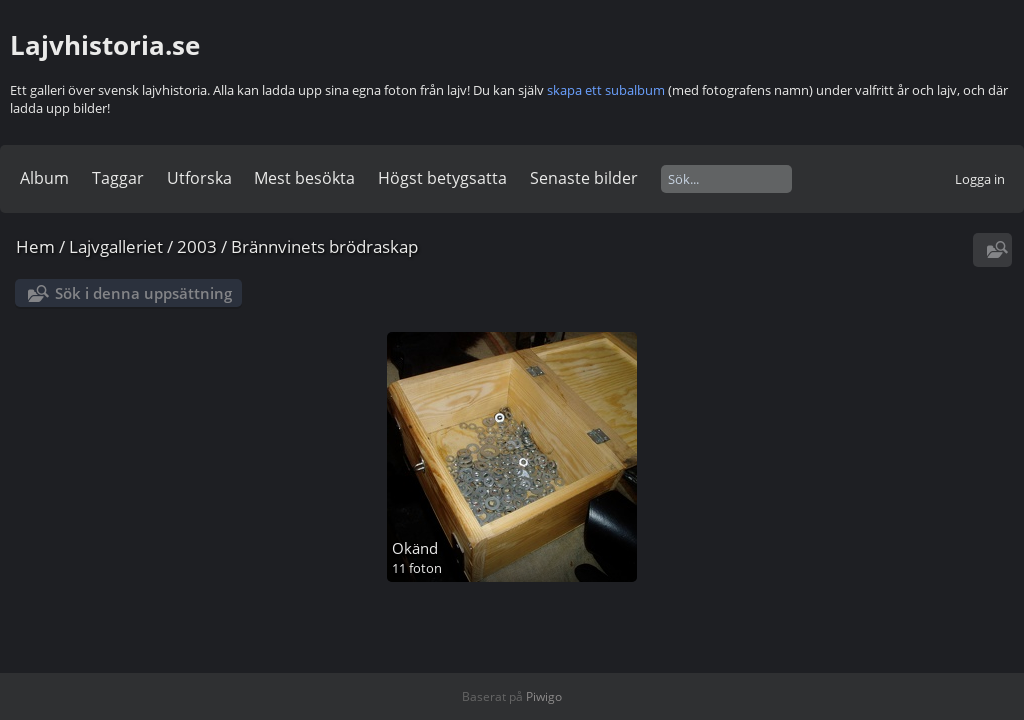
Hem (35, 246)
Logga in (980, 179)
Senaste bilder (584, 178)
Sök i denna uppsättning (143, 293)
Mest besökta (304, 178)
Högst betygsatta (442, 178)
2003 (197, 246)
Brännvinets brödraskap (324, 246)
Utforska (199, 178)
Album (44, 178)
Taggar (118, 178)
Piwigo (544, 696)
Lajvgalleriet (116, 246)
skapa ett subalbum (606, 90)
